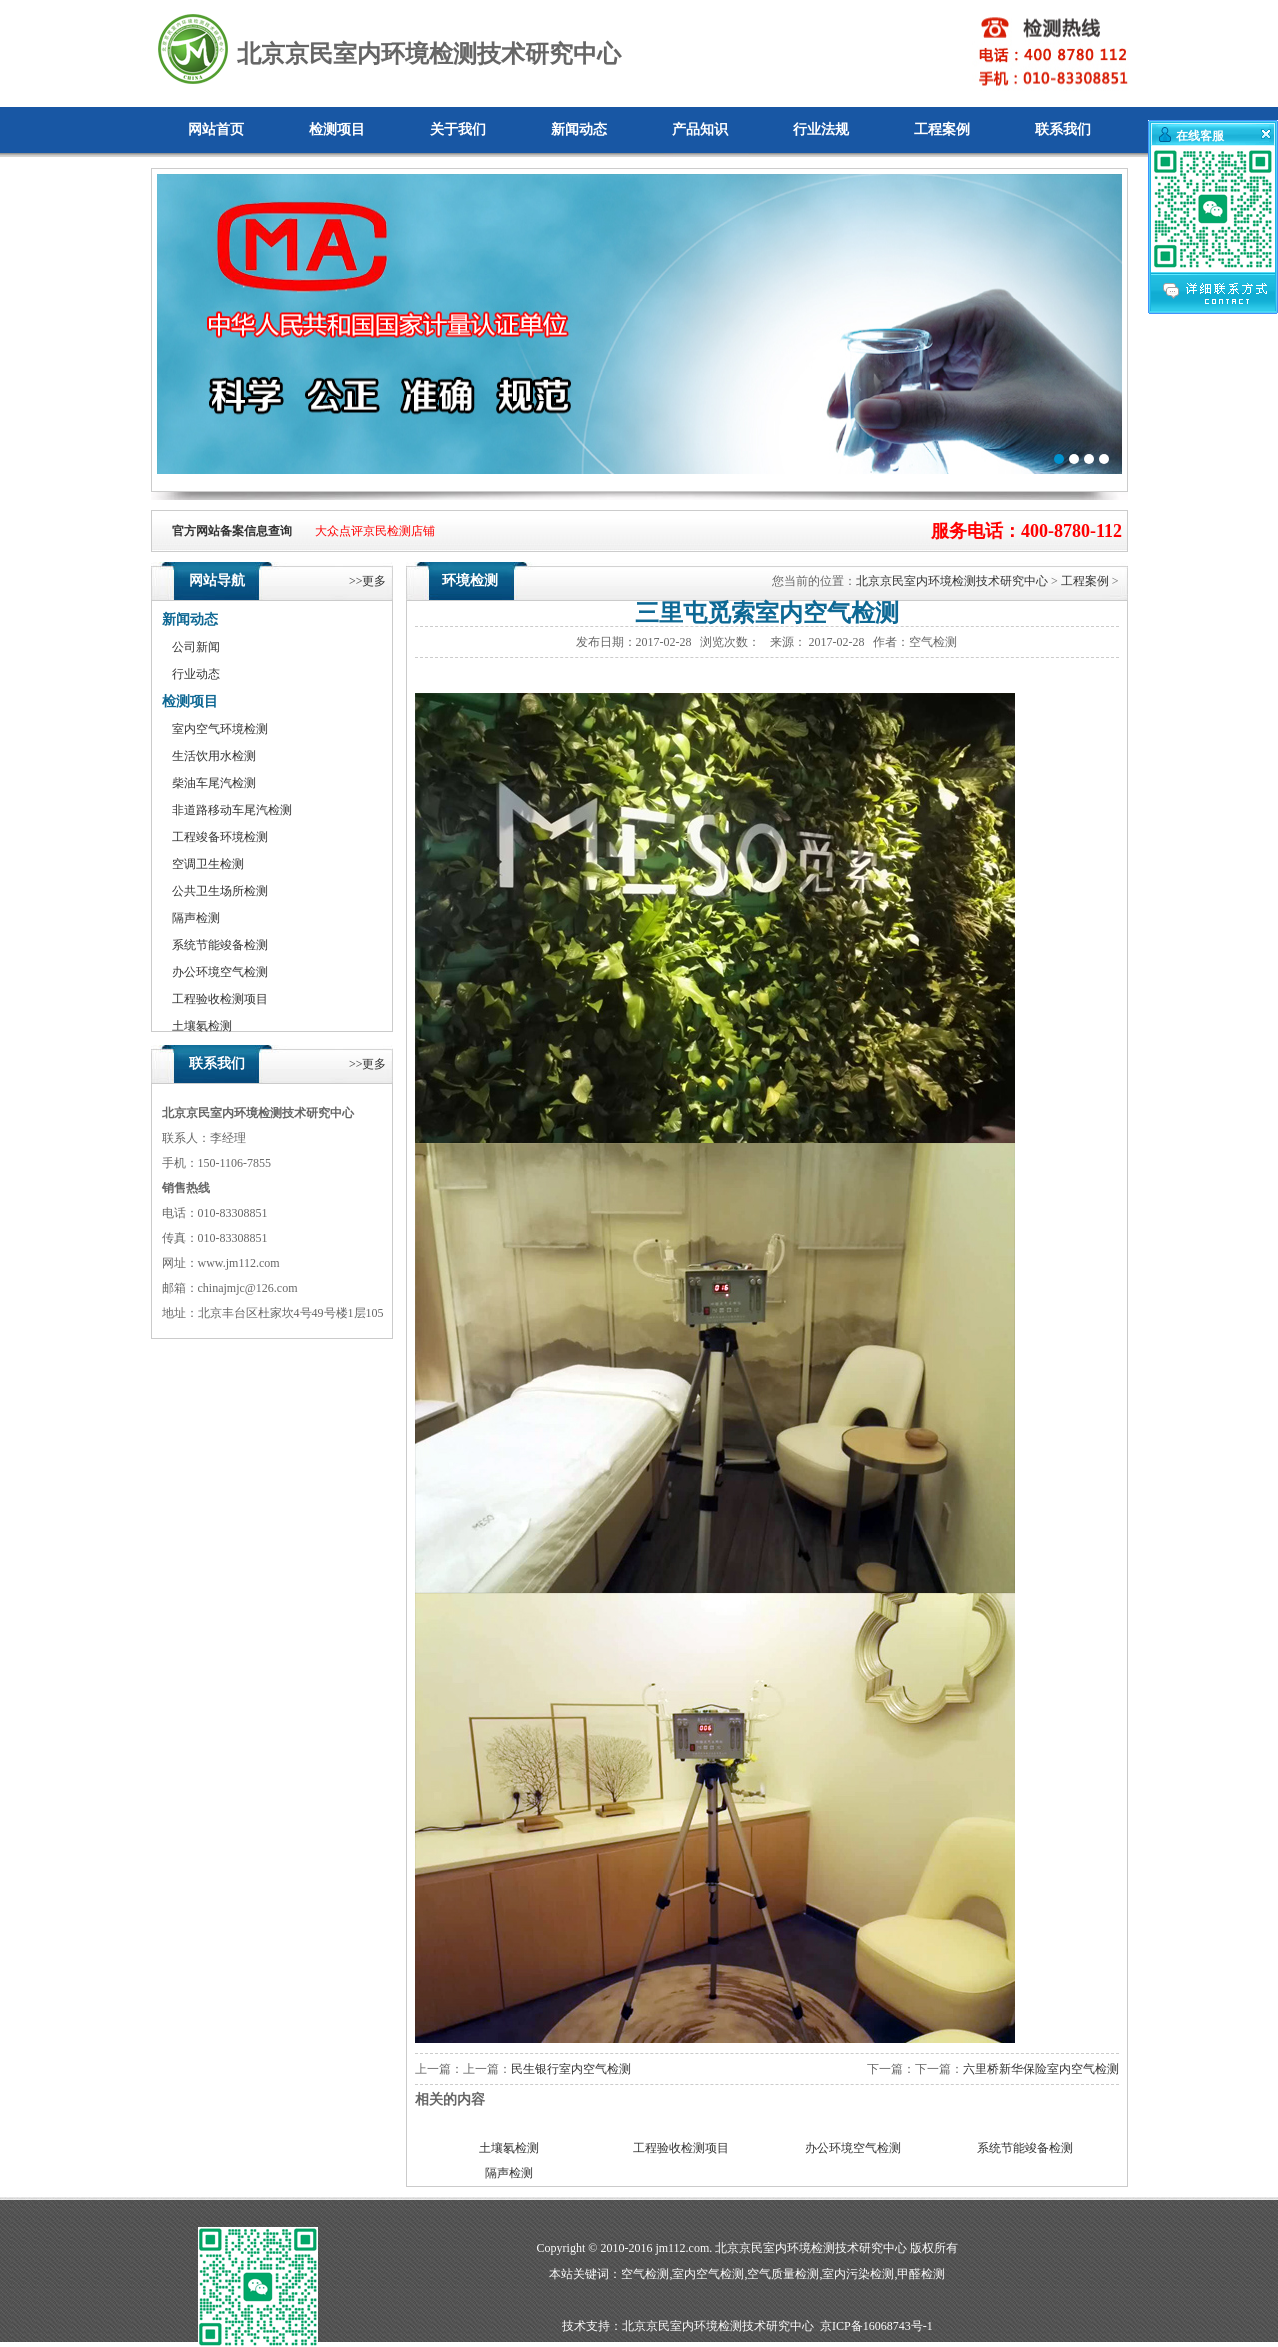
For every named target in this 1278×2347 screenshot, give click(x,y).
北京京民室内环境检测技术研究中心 (952, 581)
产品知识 (700, 129)
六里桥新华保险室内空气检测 (1041, 2069)
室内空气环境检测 (220, 729)
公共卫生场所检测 (220, 891)
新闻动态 (579, 129)
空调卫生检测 (208, 864)
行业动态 (196, 674)
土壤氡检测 (202, 1026)
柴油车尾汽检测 (214, 783)
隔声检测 (196, 918)
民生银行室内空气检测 (571, 2069)
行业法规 (821, 129)
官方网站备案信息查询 (232, 531)
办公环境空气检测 (220, 972)
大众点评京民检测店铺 (375, 531)
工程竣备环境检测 (220, 837)
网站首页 (216, 129)
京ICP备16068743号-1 (876, 2326)
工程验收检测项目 (220, 999)
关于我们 (458, 129)
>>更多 (368, 581)
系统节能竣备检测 (220, 945)
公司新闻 (196, 647)
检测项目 (337, 129)
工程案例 (942, 129)
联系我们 (1063, 129)
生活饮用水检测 (214, 756)
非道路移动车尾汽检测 (232, 810)
